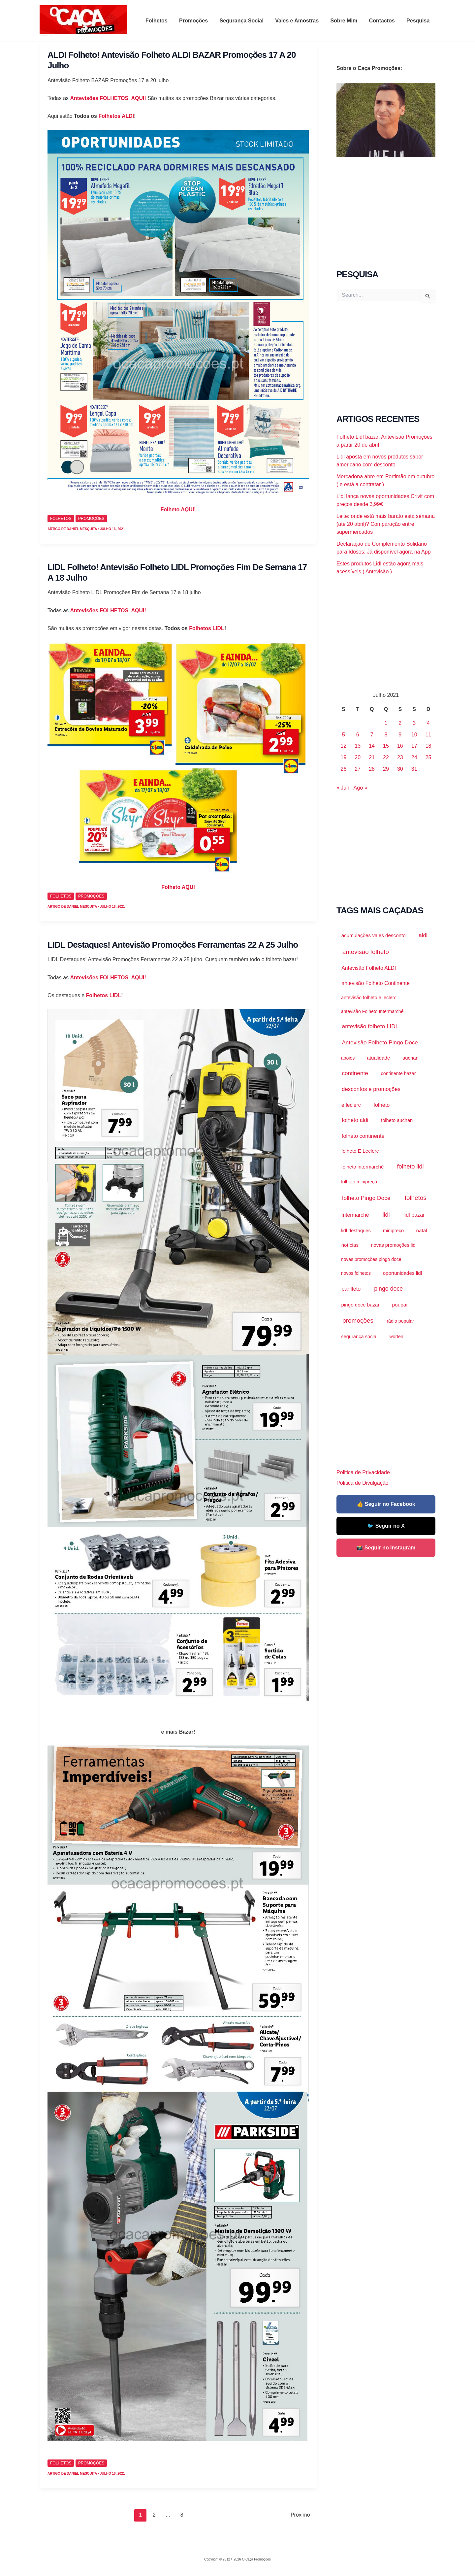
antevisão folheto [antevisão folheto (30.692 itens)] (365, 951)
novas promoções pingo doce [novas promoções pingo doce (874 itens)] (371, 1259)
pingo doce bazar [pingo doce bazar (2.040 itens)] (360, 1304)
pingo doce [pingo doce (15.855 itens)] (388, 1288)
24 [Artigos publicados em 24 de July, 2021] (414, 757)
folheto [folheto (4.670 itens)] (382, 1105)
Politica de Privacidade (363, 1472)
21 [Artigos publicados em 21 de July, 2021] (372, 757)
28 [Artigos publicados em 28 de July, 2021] (372, 769)
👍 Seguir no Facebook (386, 1504)
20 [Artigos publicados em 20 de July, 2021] (358, 757)
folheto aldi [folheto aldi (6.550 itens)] (355, 1120)
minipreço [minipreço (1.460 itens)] (393, 1230)
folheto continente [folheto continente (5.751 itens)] (363, 1136)
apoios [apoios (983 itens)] (348, 1058)
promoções (91, 518)
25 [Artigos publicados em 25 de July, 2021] (428, 757)
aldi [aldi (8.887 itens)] (423, 935)
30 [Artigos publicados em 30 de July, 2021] (400, 769)
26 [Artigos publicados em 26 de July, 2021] (344, 769)
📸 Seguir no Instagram (385, 1547)
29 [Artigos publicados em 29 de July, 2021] (386, 769)
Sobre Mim (346, 20)
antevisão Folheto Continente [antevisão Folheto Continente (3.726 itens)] (375, 983)
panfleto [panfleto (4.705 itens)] (351, 1289)
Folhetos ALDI (115, 116)
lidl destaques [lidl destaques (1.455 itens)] (356, 1230)
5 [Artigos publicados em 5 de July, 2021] (343, 734)
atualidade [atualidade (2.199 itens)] (378, 1058)
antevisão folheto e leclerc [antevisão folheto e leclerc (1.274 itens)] (368, 997)
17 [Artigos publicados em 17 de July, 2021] (414, 746)
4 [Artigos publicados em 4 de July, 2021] (428, 723)
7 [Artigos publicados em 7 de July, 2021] (371, 734)
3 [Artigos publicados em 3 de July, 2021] (414, 723)
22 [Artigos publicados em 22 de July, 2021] (386, 757)
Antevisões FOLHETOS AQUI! (108, 98)
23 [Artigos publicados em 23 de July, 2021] (400, 757)
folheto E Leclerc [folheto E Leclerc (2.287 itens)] (360, 1151)
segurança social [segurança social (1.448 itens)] (359, 1336)
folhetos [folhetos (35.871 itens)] (416, 1197)
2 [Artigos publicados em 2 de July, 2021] (399, 723)
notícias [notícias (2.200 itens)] (350, 1245)
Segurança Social (246, 20)
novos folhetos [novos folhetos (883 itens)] (356, 1273)
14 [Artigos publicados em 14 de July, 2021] (372, 746)
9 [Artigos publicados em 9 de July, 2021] (399, 734)
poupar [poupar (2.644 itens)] (400, 1304)
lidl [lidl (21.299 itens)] (386, 1214)
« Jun (342, 788)
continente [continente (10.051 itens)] (355, 1073)
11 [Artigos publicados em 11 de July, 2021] (428, 734)
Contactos (383, 20)
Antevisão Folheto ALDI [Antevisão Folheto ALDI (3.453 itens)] (368, 968)
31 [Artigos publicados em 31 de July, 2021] (414, 769)
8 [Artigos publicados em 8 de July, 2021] (386, 734)
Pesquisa (418, 20)
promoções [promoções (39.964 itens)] (357, 1320)
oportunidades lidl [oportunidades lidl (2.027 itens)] (402, 1273)
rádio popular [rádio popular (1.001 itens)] (400, 1321)
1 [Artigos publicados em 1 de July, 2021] (386, 723)
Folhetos (164, 20)
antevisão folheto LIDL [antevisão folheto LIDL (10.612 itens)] (370, 1026)
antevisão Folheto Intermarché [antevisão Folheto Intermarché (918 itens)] (372, 1011)
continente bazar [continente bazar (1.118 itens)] (398, 1073)
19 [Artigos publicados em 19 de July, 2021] (344, 757)
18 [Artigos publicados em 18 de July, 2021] (428, 746)
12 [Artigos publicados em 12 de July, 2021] (344, 746)
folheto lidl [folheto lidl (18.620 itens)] (410, 1166)
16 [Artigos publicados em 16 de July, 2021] (400, 746)
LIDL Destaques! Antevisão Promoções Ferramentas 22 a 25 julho (173, 945)
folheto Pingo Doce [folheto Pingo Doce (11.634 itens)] (366, 1198)
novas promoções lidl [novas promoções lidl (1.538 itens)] (394, 1245)
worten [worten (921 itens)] (396, 1336)
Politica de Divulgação (362, 1483)
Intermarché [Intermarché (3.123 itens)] (355, 1215)
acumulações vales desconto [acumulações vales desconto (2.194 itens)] (373, 935)
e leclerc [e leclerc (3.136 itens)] (351, 1105)
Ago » (360, 788)
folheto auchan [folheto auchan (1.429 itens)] (397, 1120)
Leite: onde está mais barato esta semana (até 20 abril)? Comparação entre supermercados (385, 524)
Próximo (304, 2515)
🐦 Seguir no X (385, 1526)
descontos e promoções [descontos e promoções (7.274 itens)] (371, 1089)
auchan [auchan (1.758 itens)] (410, 1058)
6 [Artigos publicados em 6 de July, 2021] (357, 734)
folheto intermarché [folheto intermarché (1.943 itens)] (362, 1166)
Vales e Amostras (301, 20)
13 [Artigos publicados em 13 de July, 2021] (358, 746)
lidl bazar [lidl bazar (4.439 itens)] (414, 1215)
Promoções (199, 20)
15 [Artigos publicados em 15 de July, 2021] (386, 746)
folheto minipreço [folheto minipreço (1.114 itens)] (359, 1181)
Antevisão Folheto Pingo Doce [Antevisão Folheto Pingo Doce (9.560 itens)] (380, 1042)
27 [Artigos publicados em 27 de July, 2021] (358, 769)
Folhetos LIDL (206, 628)
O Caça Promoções (46, 35)
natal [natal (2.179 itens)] (421, 1230)
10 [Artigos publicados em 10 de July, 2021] (414, 734)
